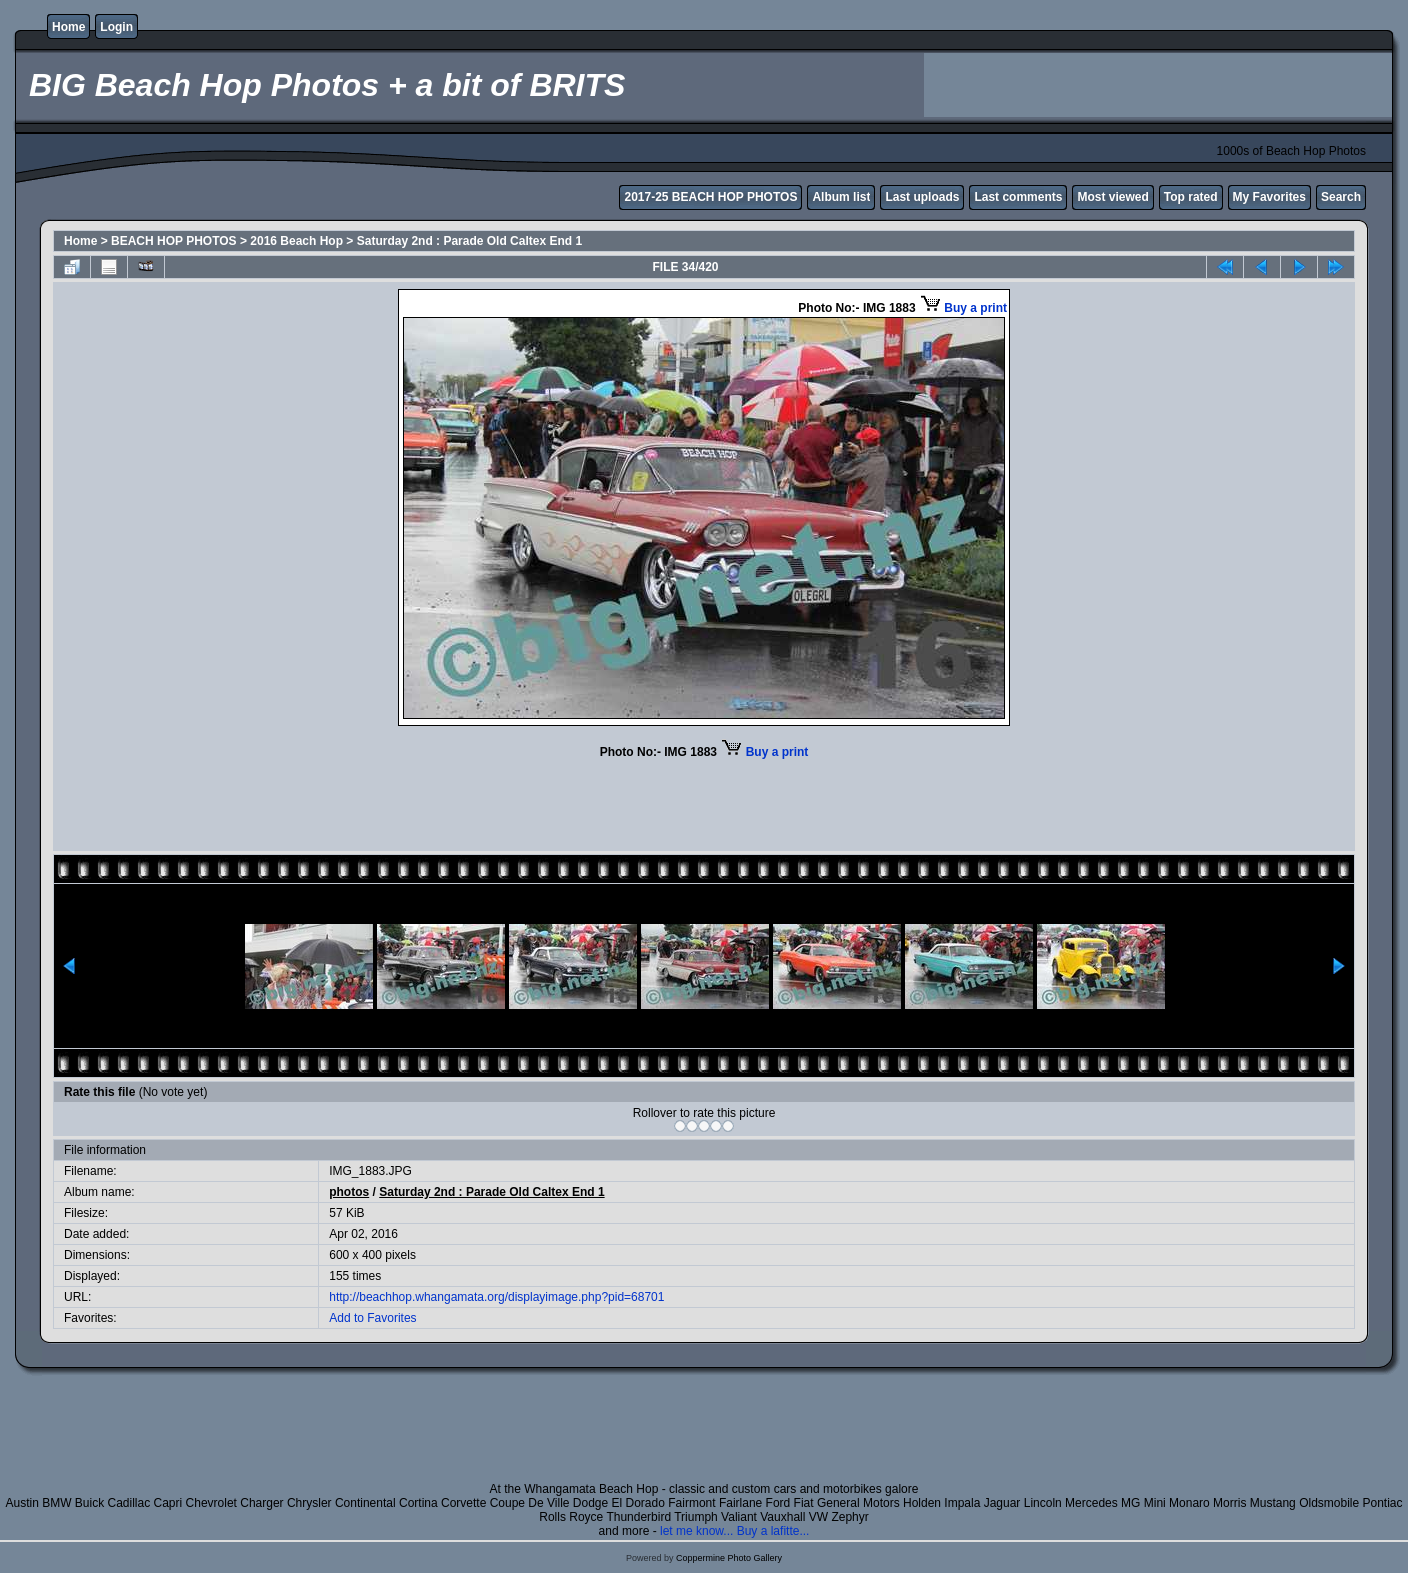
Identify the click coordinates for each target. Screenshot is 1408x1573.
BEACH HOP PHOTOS (174, 241)
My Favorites (1269, 197)
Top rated (1191, 197)
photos (349, 1192)
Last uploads (922, 197)
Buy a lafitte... (773, 1531)
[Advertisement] (1158, 85)
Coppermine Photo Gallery (729, 1558)
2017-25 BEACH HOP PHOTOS (710, 197)
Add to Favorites (372, 1318)
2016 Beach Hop (296, 241)
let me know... (696, 1531)
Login (116, 27)
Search (1341, 197)
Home (68, 27)
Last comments (1018, 197)
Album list (841, 197)
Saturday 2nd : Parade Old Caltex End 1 (469, 241)
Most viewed (1112, 197)
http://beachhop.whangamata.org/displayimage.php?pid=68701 (496, 1297)
